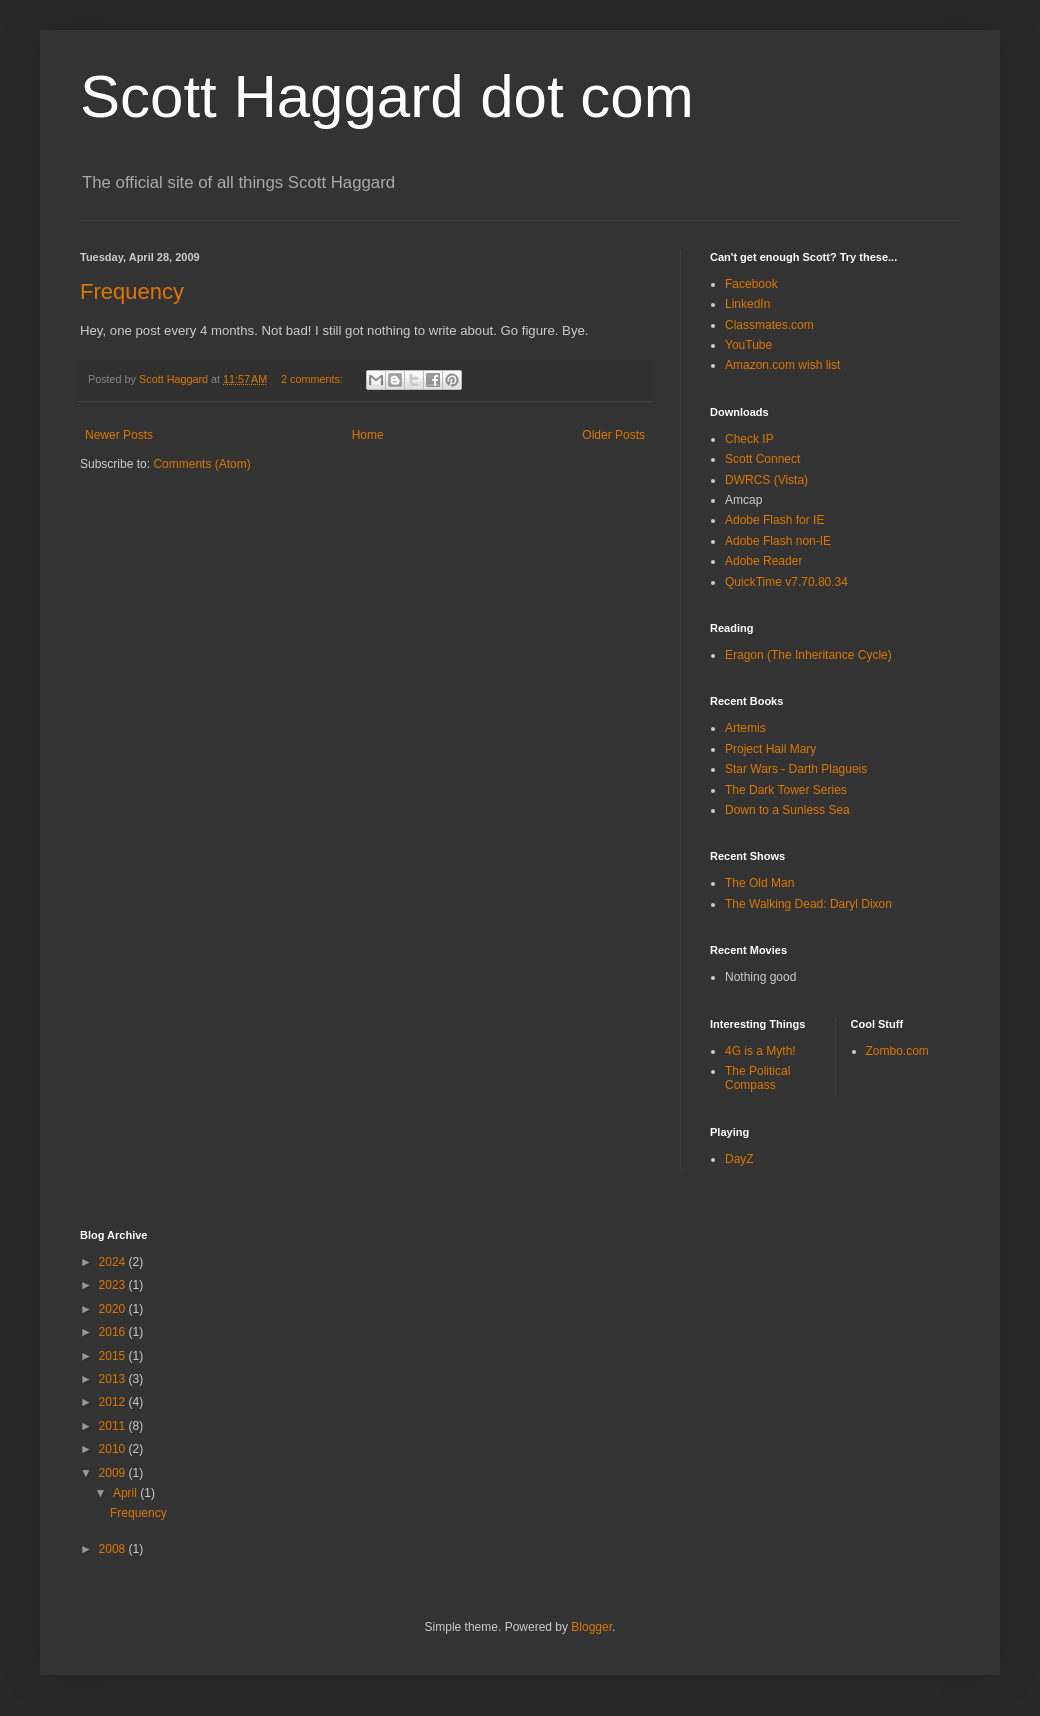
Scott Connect (762, 459)
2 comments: (313, 379)
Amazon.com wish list (782, 365)
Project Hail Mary (770, 749)
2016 (114, 1332)
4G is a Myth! (760, 1051)
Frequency (132, 291)
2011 (114, 1426)
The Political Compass (757, 1078)
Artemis (745, 728)
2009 (114, 1473)
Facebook (751, 284)
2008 (114, 1549)
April (126, 1493)
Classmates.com (769, 325)
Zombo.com (897, 1051)
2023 (114, 1285)
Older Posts (613, 435)
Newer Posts (119, 435)
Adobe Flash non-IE (778, 541)
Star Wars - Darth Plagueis (796, 769)
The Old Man (759, 883)
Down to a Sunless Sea (787, 810)
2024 (114, 1262)
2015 (114, 1356)
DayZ (739, 1159)
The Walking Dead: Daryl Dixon (808, 904)
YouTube (748, 345)
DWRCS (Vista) (766, 480)
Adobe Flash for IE (774, 520)
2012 (114, 1402)
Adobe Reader (763, 561)
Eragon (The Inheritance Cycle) (808, 655)
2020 (114, 1309)
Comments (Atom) (201, 464)
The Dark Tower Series (786, 790)
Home (368, 435)
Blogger (591, 1627)
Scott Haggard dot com (387, 96)
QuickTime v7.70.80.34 (786, 582)
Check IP (749, 439)
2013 (114, 1379)
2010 (114, 1449)
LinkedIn (747, 304)
